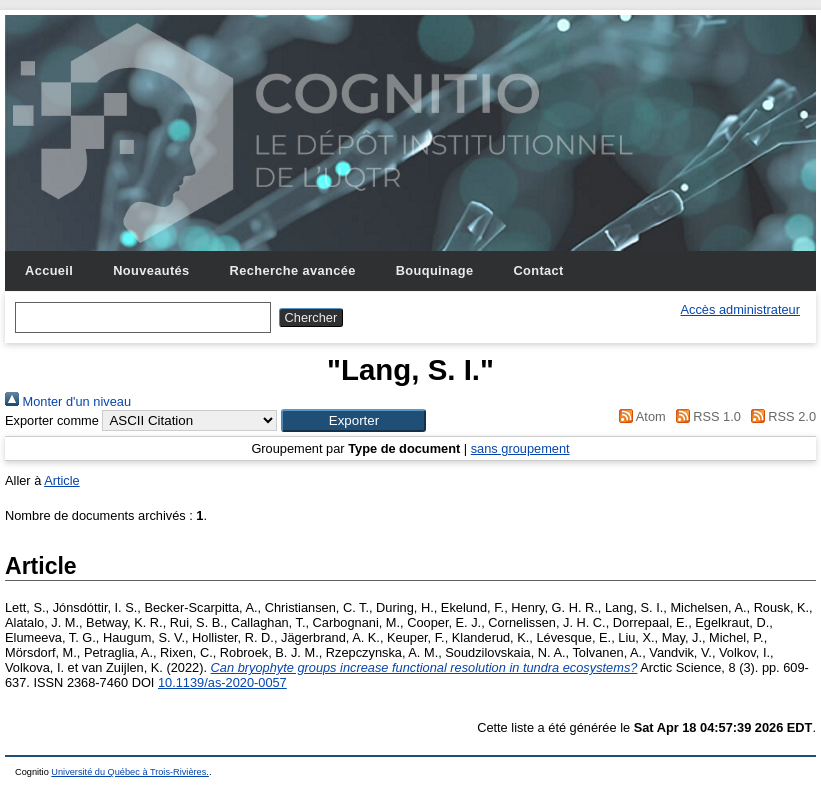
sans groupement (520, 448)
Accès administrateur (740, 309)
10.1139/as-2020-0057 (222, 682)
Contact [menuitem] (538, 270)
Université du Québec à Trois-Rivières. (130, 772)
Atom (639, 416)
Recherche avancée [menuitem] (293, 270)
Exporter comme (52, 420)
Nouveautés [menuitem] (151, 270)
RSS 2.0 (780, 416)
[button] (353, 420)
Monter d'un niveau (68, 401)
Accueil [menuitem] (49, 270)
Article (62, 480)
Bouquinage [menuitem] (435, 270)
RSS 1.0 (705, 416)
